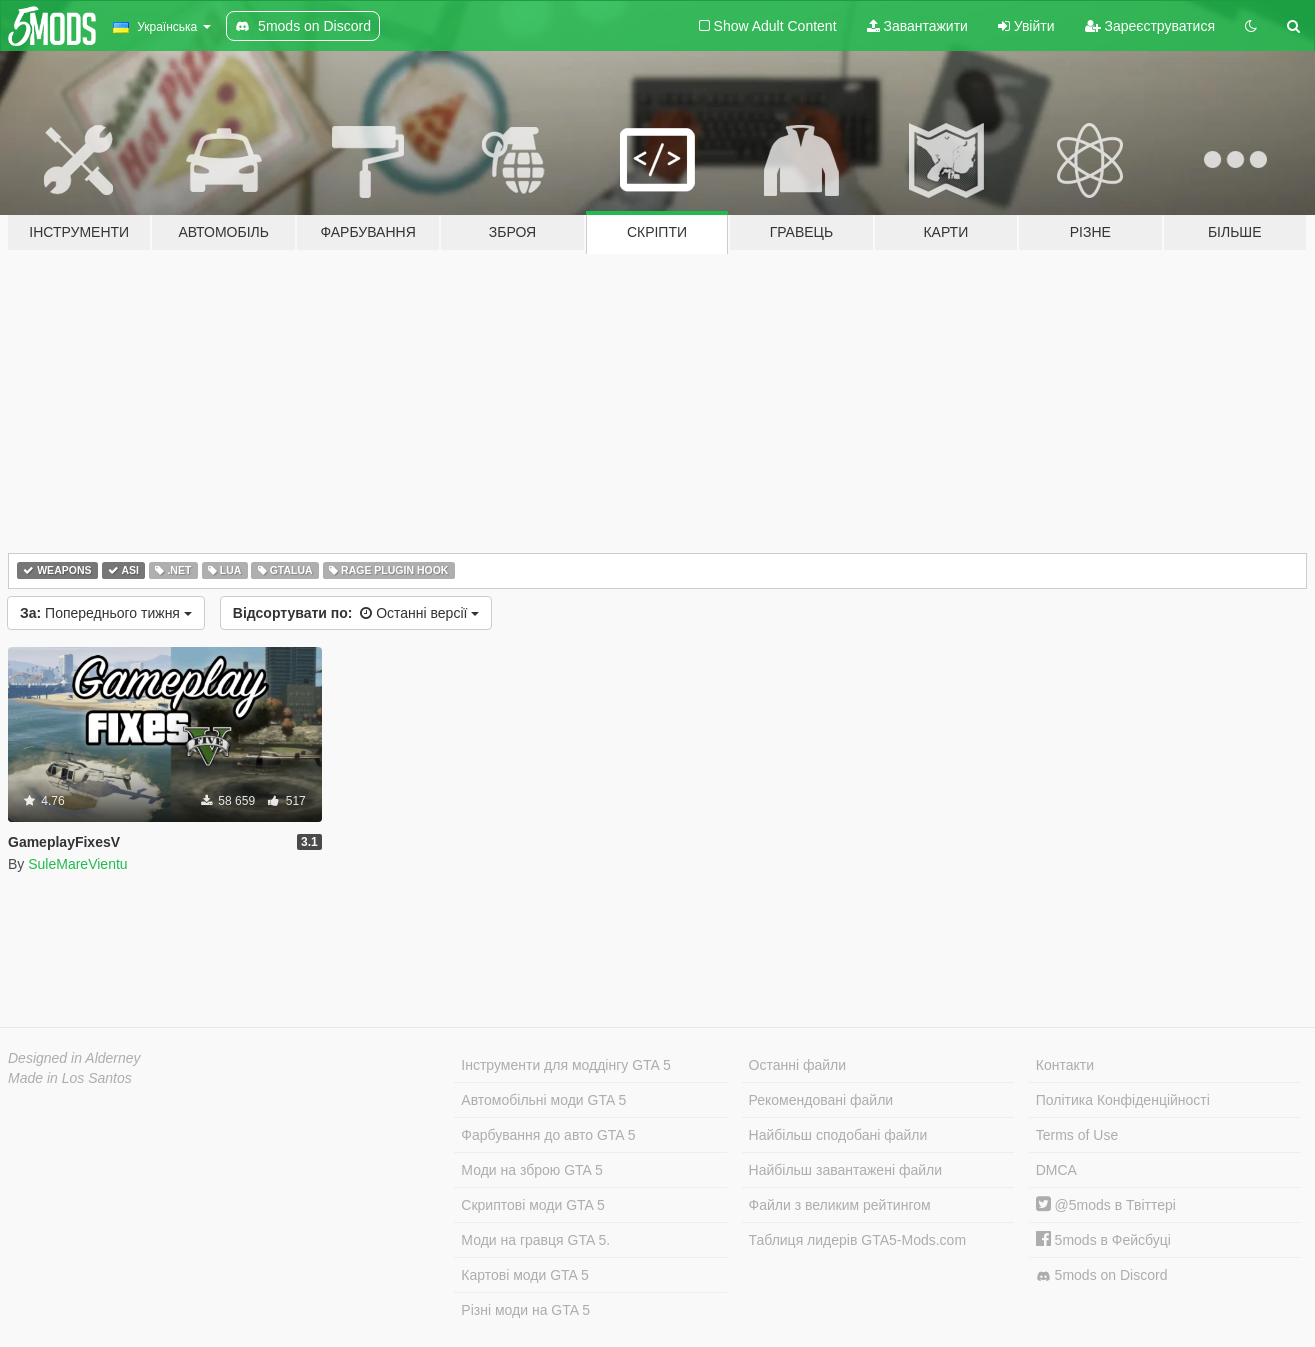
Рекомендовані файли (821, 1100)
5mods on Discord (1102, 1275)
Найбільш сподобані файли (838, 1135)
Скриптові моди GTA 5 (533, 1205)
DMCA (1056, 1170)
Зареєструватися (1150, 26)
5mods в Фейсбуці (1103, 1240)
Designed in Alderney (74, 1058)
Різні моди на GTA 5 (525, 1310)
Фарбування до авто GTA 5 (548, 1135)
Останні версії (356, 613)
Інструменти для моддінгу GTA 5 (566, 1065)
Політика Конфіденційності (1123, 1100)
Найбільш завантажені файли (845, 1170)
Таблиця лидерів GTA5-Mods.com (858, 1240)
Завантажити (917, 26)
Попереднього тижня (106, 613)
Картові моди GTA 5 (525, 1275)
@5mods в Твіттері (1106, 1205)
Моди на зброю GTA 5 (531, 1170)
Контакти (1065, 1065)
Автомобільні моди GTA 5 (543, 1100)
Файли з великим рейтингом (840, 1205)
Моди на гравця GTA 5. (535, 1240)
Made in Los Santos (70, 1078)
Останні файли (798, 1065)
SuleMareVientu (77, 864)
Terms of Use (1077, 1135)
